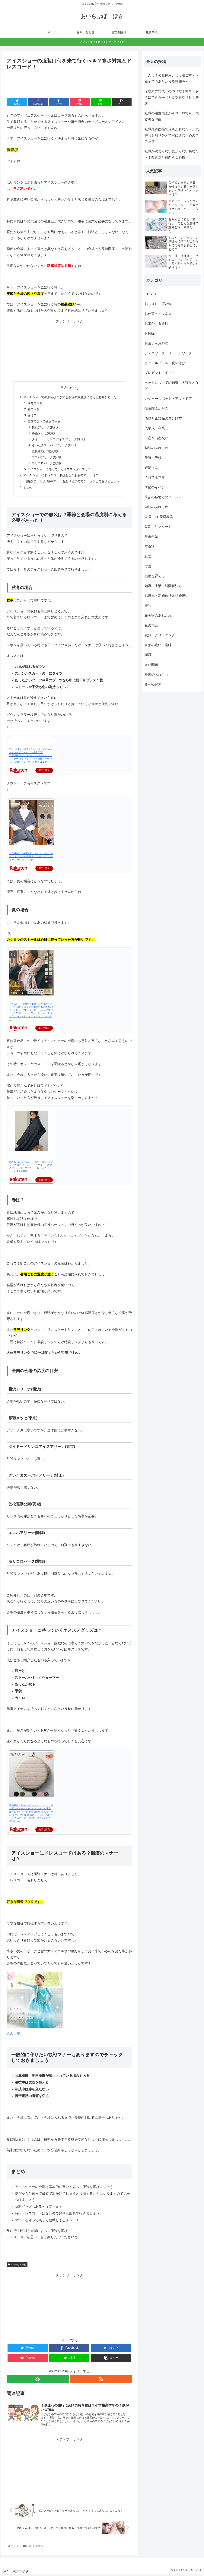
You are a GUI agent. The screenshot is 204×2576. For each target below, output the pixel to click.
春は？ (32, 415)
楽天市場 (13, 2035)
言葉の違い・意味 (158, 645)
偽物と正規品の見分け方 (163, 418)
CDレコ (150, 294)
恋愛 (148, 556)
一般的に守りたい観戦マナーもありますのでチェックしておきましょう (71, 482)
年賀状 (150, 546)
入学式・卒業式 (156, 428)
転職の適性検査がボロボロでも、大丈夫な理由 (172, 116)
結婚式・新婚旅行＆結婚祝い (167, 596)
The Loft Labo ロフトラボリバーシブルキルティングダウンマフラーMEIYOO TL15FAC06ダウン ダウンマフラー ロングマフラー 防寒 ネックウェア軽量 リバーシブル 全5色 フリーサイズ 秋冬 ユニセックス (31, 757)
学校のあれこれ (156, 507)
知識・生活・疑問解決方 (163, 586)
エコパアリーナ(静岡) (46, 458)
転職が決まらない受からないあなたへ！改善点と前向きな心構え (172, 154)
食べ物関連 (153, 684)
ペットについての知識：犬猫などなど (172, 386)
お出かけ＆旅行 (17, 2266)
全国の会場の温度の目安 (44, 421)
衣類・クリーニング (160, 635)
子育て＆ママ (155, 477)
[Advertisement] (69, 82)
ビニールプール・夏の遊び (165, 363)
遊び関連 (151, 665)
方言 (148, 566)
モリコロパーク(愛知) (46, 464)
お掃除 (150, 333)
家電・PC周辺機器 (159, 517)
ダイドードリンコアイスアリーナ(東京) (58, 440)
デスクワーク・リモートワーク (168, 353)
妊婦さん (151, 468)
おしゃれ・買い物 (158, 304)
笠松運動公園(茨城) (45, 452)
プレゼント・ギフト (160, 373)
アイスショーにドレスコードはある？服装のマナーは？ (60, 476)
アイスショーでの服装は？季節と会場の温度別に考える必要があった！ (71, 397)
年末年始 (151, 537)
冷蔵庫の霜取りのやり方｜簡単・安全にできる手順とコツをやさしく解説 (172, 97)
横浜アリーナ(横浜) (45, 427)
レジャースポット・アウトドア (168, 398)
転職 (148, 655)
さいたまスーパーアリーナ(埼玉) (54, 446)
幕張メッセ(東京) (43, 434)
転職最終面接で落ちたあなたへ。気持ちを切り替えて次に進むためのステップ (172, 135)
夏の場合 (33, 409)
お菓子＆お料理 (156, 343)
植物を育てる (155, 576)
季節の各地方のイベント (163, 497)
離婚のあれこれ (156, 674)
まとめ (27, 488)
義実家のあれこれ (158, 615)
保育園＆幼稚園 (156, 408)
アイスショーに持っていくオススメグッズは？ (59, 470)
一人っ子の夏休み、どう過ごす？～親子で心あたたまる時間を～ (172, 78)
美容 (148, 605)
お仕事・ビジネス (158, 314)
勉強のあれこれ (156, 448)
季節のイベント (156, 487)
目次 (64, 388)
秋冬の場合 (35, 403)
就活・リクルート (158, 527)
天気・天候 (153, 458)
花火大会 (151, 625)
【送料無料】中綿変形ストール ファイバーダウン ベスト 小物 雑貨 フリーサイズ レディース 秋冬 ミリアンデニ (31, 857)
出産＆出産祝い (156, 438)
